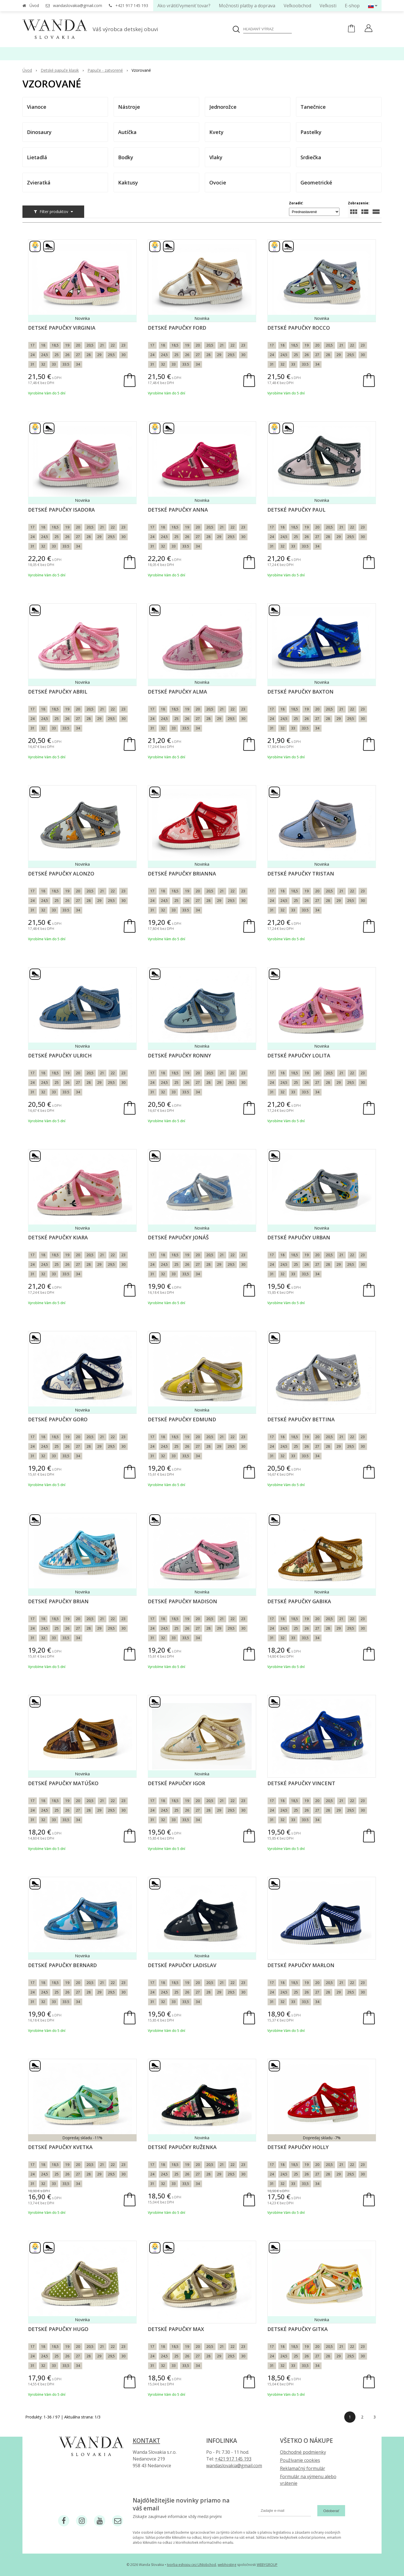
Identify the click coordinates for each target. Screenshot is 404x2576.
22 (113, 345)
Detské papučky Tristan (300, 873)
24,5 (44, 354)
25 (57, 354)
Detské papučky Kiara (58, 1237)
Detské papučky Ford (177, 327)
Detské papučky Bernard (62, 1965)
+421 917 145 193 (131, 5)
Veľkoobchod (297, 6)
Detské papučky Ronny (179, 1055)
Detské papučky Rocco (298, 327)
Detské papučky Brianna (182, 873)
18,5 (55, 345)
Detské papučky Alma (177, 691)
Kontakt (146, 2441)
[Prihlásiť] (368, 29)
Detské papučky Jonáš (178, 1237)
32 (43, 364)
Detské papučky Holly (298, 2147)
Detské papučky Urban (298, 1237)
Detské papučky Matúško (63, 1783)
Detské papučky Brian (58, 1601)
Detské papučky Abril (57, 691)
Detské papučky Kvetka (60, 2147)
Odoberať (331, 2511)
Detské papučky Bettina (301, 1419)
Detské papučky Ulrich (60, 1055)
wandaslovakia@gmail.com (77, 5)
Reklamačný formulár (302, 2468)
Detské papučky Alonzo (61, 873)
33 (54, 364)
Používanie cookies (300, 2460)
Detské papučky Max (176, 2329)
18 (43, 345)
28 (89, 354)
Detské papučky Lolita (298, 1055)
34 (78, 364)
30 (123, 354)
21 (102, 345)
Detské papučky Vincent (301, 1783)
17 (33, 345)
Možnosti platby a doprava (247, 6)
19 (67, 345)
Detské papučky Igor (176, 1783)
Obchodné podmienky (303, 2452)
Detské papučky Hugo (58, 2329)
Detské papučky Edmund (182, 1419)
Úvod (34, 5)
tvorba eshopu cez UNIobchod (191, 2564)
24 (33, 354)
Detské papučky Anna (178, 509)
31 (33, 364)
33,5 (185, 1274)
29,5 (111, 354)
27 (78, 354)
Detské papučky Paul (296, 509)
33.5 (66, 364)
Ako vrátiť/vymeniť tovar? (183, 6)
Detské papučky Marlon (300, 1965)
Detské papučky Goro (58, 1419)
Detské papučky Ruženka (182, 2147)
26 (67, 354)
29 (99, 354)
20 (78, 345)
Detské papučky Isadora (61, 509)
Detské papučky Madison (182, 1601)
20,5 (90, 345)
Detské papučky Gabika (299, 1601)
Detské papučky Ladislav (182, 1965)
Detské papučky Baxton (300, 691)
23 (123, 345)
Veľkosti (328, 6)
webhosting (227, 2564)
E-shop (352, 6)
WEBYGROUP (267, 2564)
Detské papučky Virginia (61, 327)
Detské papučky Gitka (297, 2329)
